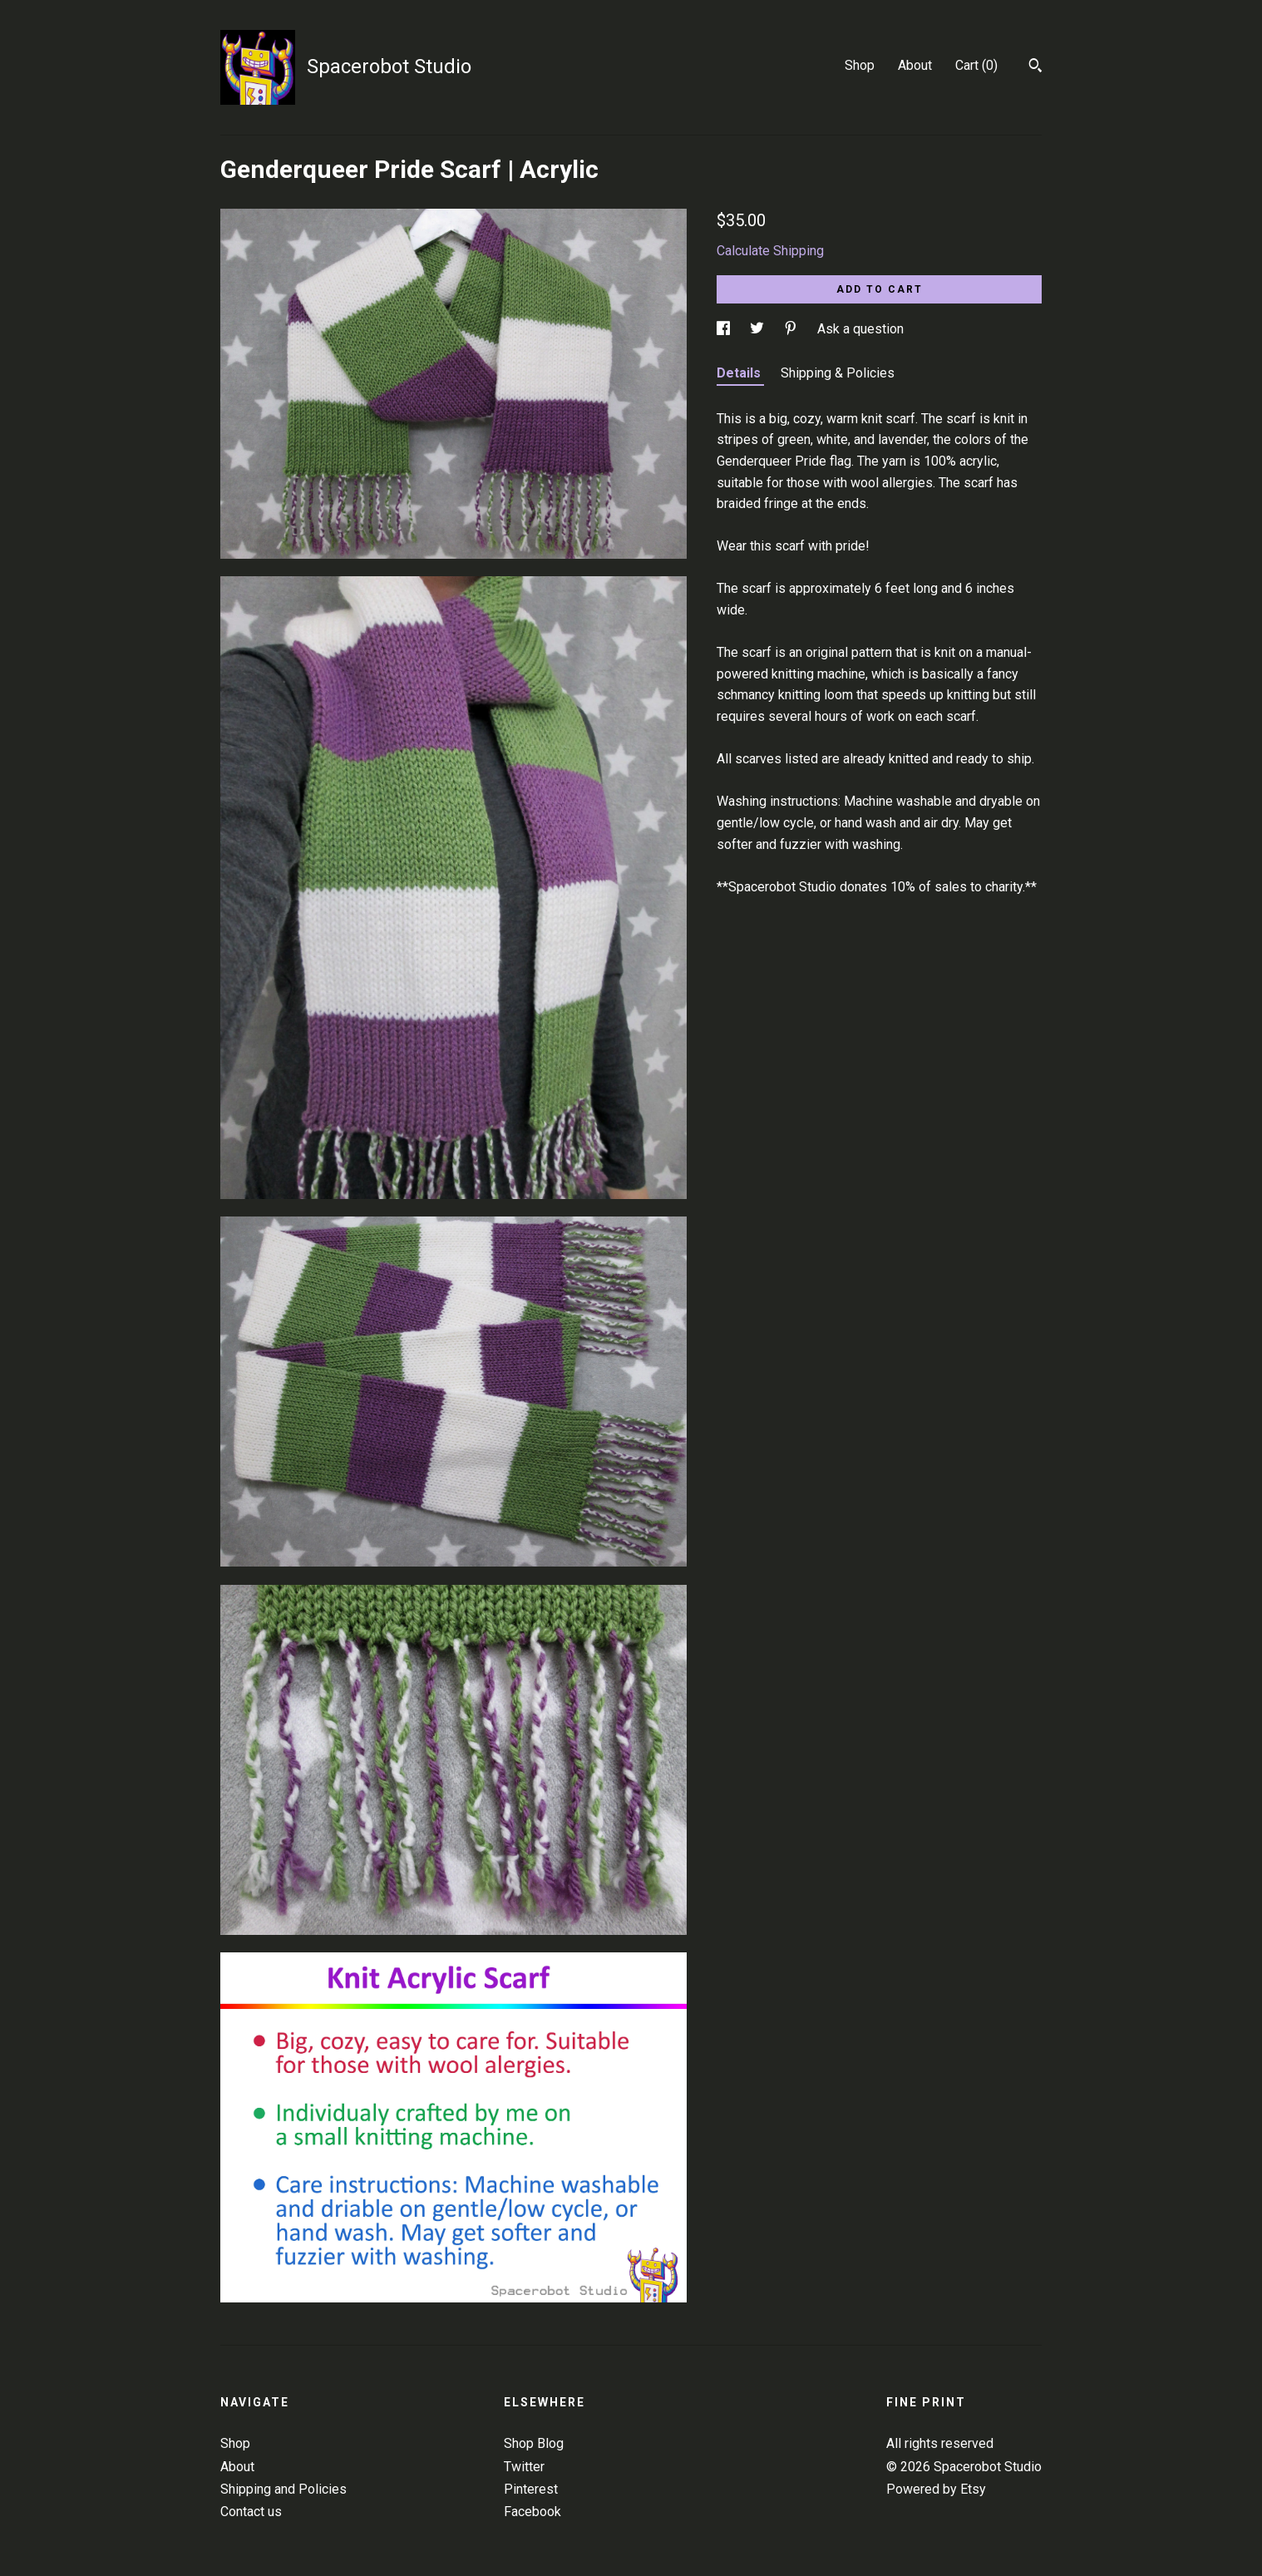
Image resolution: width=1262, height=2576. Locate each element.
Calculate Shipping (770, 251)
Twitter (524, 2467)
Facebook (532, 2511)
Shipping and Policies (283, 2489)
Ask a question (860, 329)
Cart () (976, 65)
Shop (860, 65)
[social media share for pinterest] (792, 329)
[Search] (1035, 67)
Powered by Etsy (936, 2489)
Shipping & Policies (838, 373)
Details (740, 373)
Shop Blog (534, 2443)
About (915, 65)
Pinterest (531, 2489)
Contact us (251, 2511)
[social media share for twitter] (758, 329)
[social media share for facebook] (725, 329)
